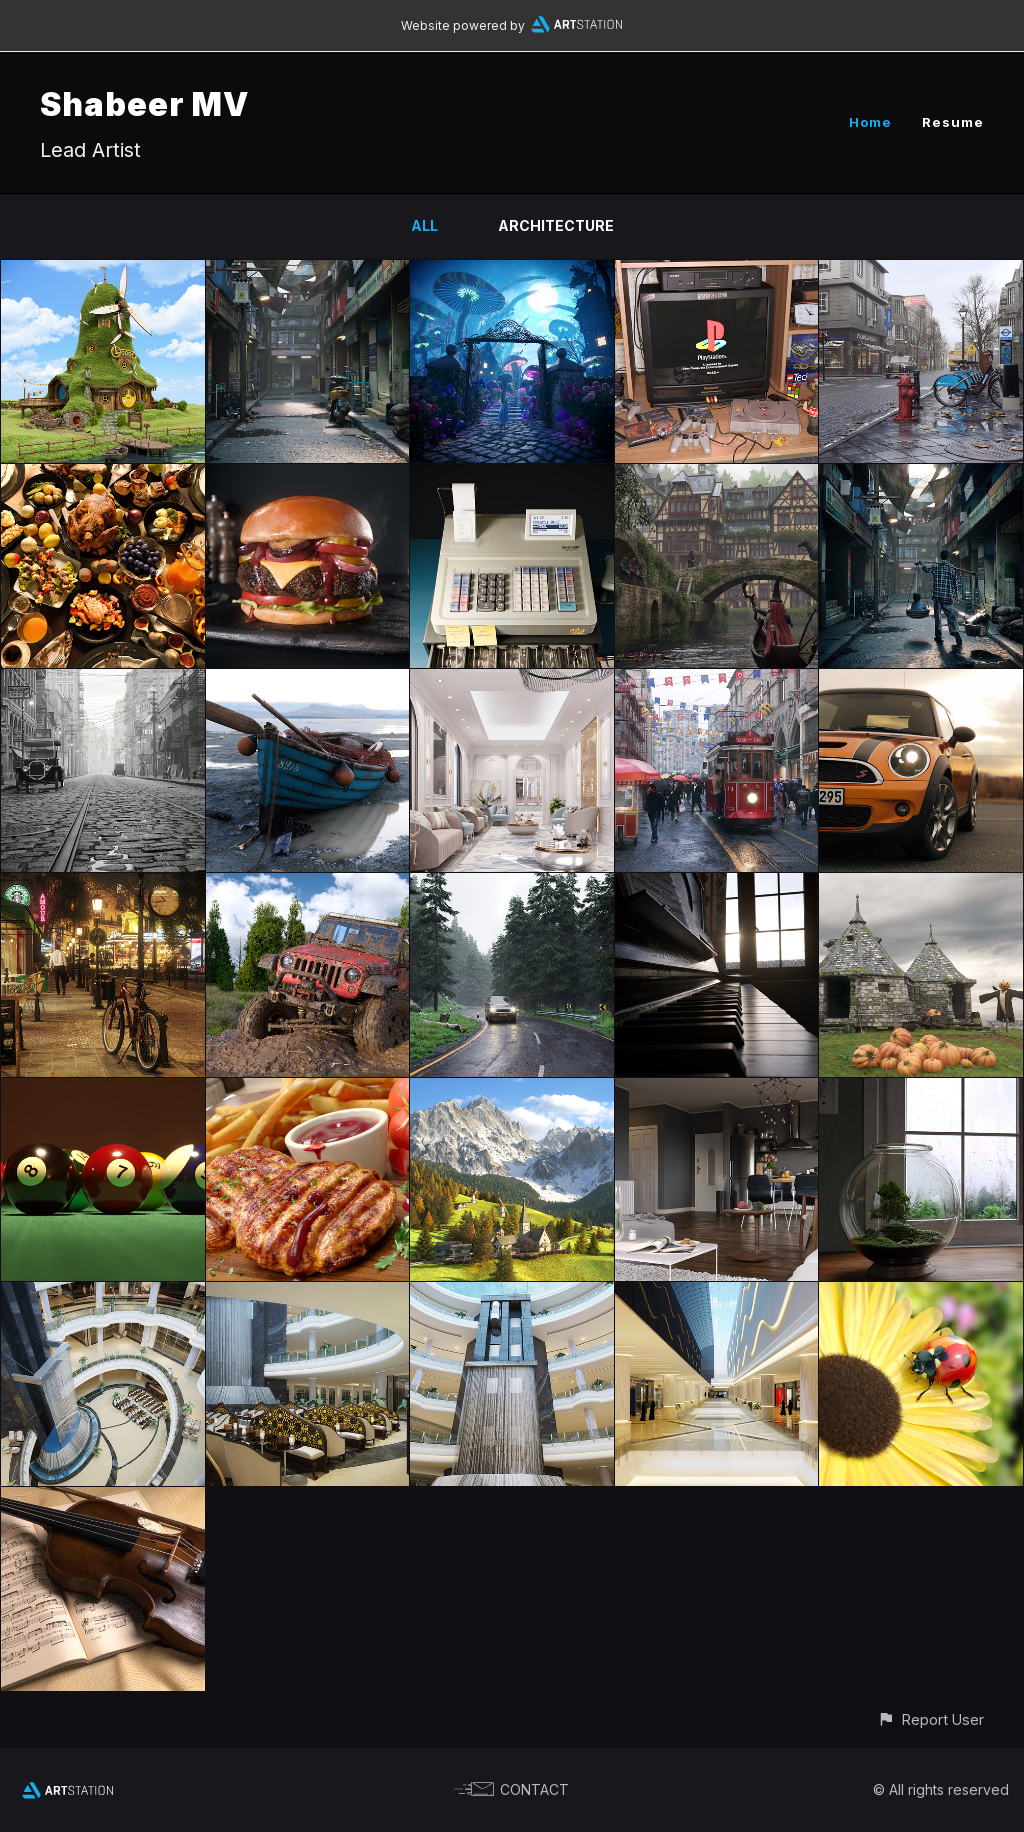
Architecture (556, 225)
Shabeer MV (144, 104)
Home (870, 122)
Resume (953, 122)
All (424, 225)
